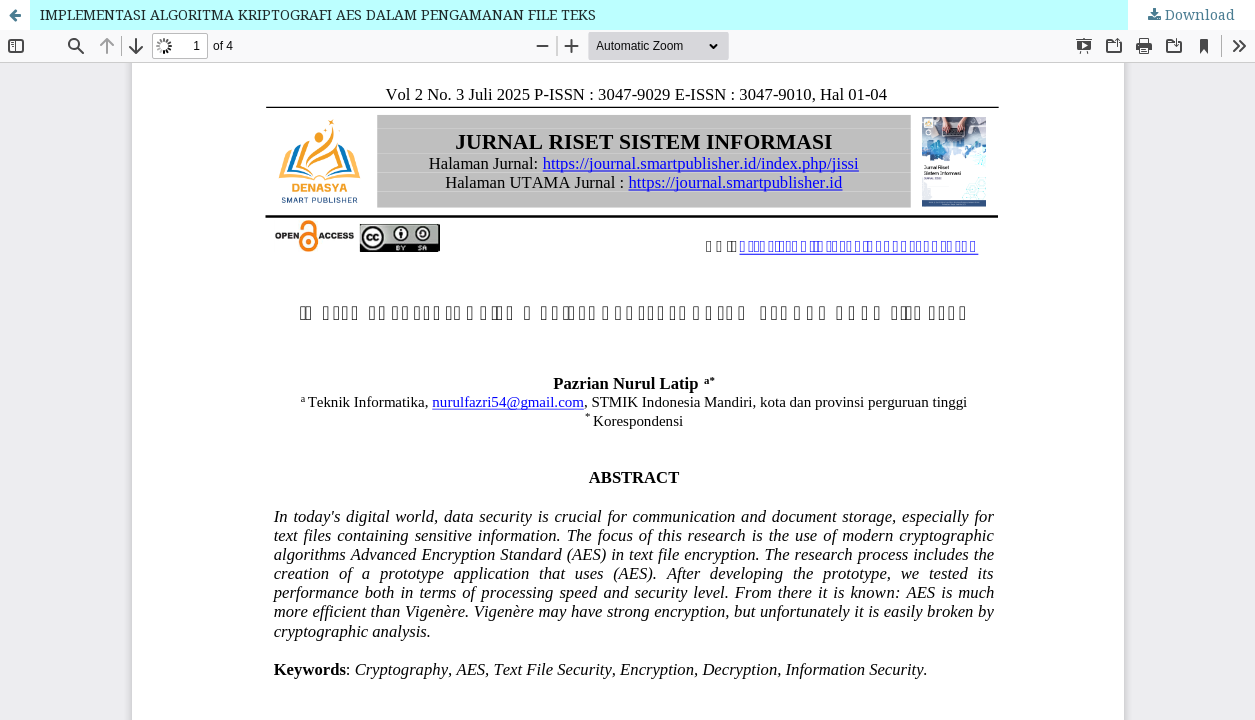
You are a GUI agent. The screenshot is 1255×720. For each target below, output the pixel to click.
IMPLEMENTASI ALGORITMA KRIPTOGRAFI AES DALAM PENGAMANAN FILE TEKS (318, 14)
